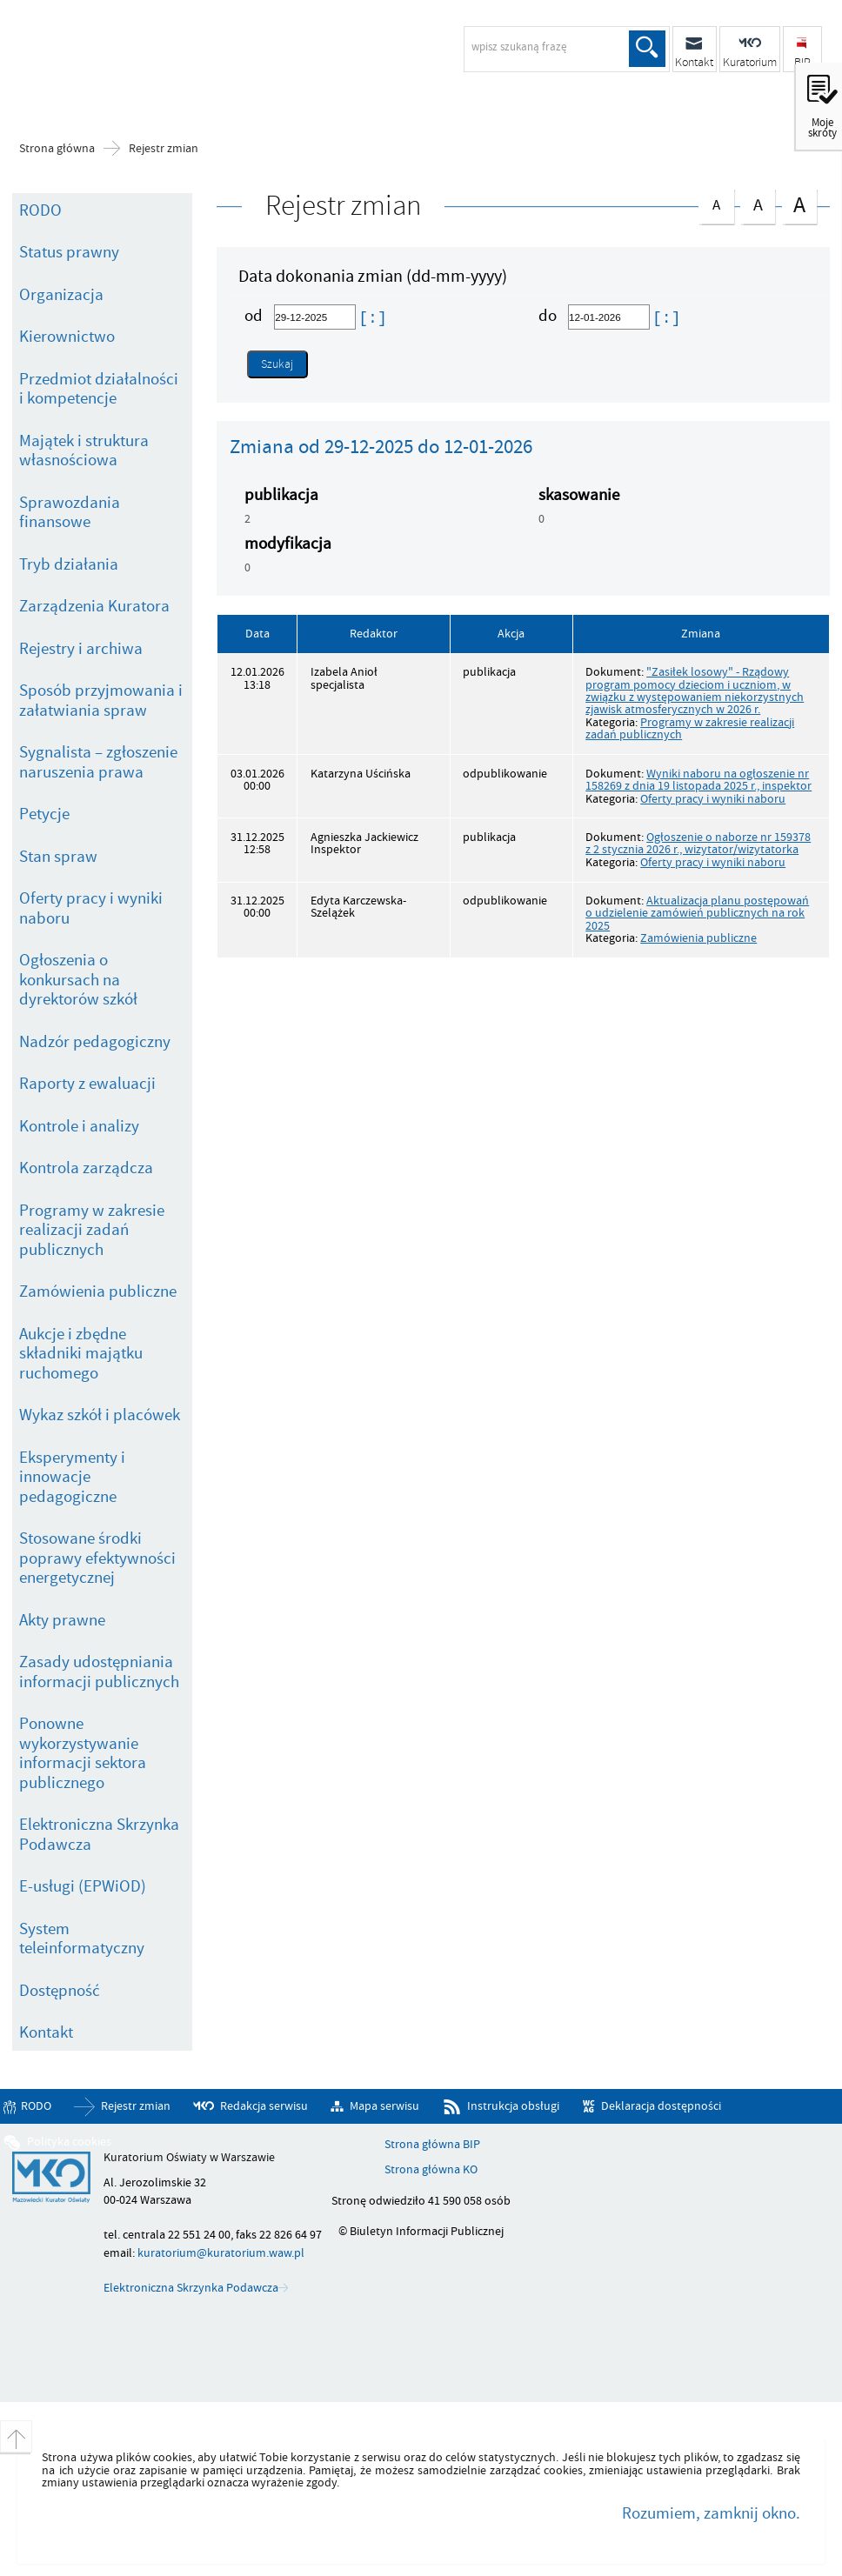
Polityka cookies (69, 2142)
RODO (40, 210)
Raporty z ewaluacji (87, 1083)
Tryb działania (68, 564)
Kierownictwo (67, 336)
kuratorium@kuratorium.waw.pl (220, 2253)
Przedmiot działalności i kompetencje (98, 389)
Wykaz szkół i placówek (99, 1415)
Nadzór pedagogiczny (94, 1041)
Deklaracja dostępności (661, 2106)
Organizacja (61, 294)
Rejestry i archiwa (81, 648)
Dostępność (59, 1990)
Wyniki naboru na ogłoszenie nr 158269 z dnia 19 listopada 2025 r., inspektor (698, 779)
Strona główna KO (431, 2170)
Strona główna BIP (432, 2145)
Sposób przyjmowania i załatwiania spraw (101, 700)
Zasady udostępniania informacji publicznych (99, 1672)
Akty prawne (62, 1620)
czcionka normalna (715, 202)
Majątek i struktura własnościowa (84, 450)
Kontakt (46, 2032)
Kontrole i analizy (79, 1126)
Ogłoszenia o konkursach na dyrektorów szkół (78, 980)
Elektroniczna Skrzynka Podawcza (99, 1834)
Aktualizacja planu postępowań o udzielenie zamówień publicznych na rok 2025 (697, 913)
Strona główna (57, 149)
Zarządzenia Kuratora (94, 606)
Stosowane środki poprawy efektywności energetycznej (97, 1558)
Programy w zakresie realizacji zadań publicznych (91, 1230)
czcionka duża (799, 205)
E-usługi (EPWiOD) (82, 1886)
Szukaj (647, 48)
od (255, 315)
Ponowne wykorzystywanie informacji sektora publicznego (82, 1753)
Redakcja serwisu (264, 2106)
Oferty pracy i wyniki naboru (91, 908)
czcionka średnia (757, 203)
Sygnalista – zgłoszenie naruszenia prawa (98, 762)
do (549, 315)
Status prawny (69, 252)
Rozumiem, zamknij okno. (711, 2513)
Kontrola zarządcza (86, 1168)
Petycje (44, 814)
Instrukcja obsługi (513, 2106)
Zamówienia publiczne (98, 1291)
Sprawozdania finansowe (69, 512)
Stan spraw (58, 856)
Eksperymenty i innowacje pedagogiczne (72, 1477)
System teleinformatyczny (81, 1939)
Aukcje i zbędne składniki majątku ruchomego (81, 1354)
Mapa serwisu (384, 2106)
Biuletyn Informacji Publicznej (152, 57)
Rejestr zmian (163, 149)
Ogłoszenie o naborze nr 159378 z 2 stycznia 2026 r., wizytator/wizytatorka (698, 843)
